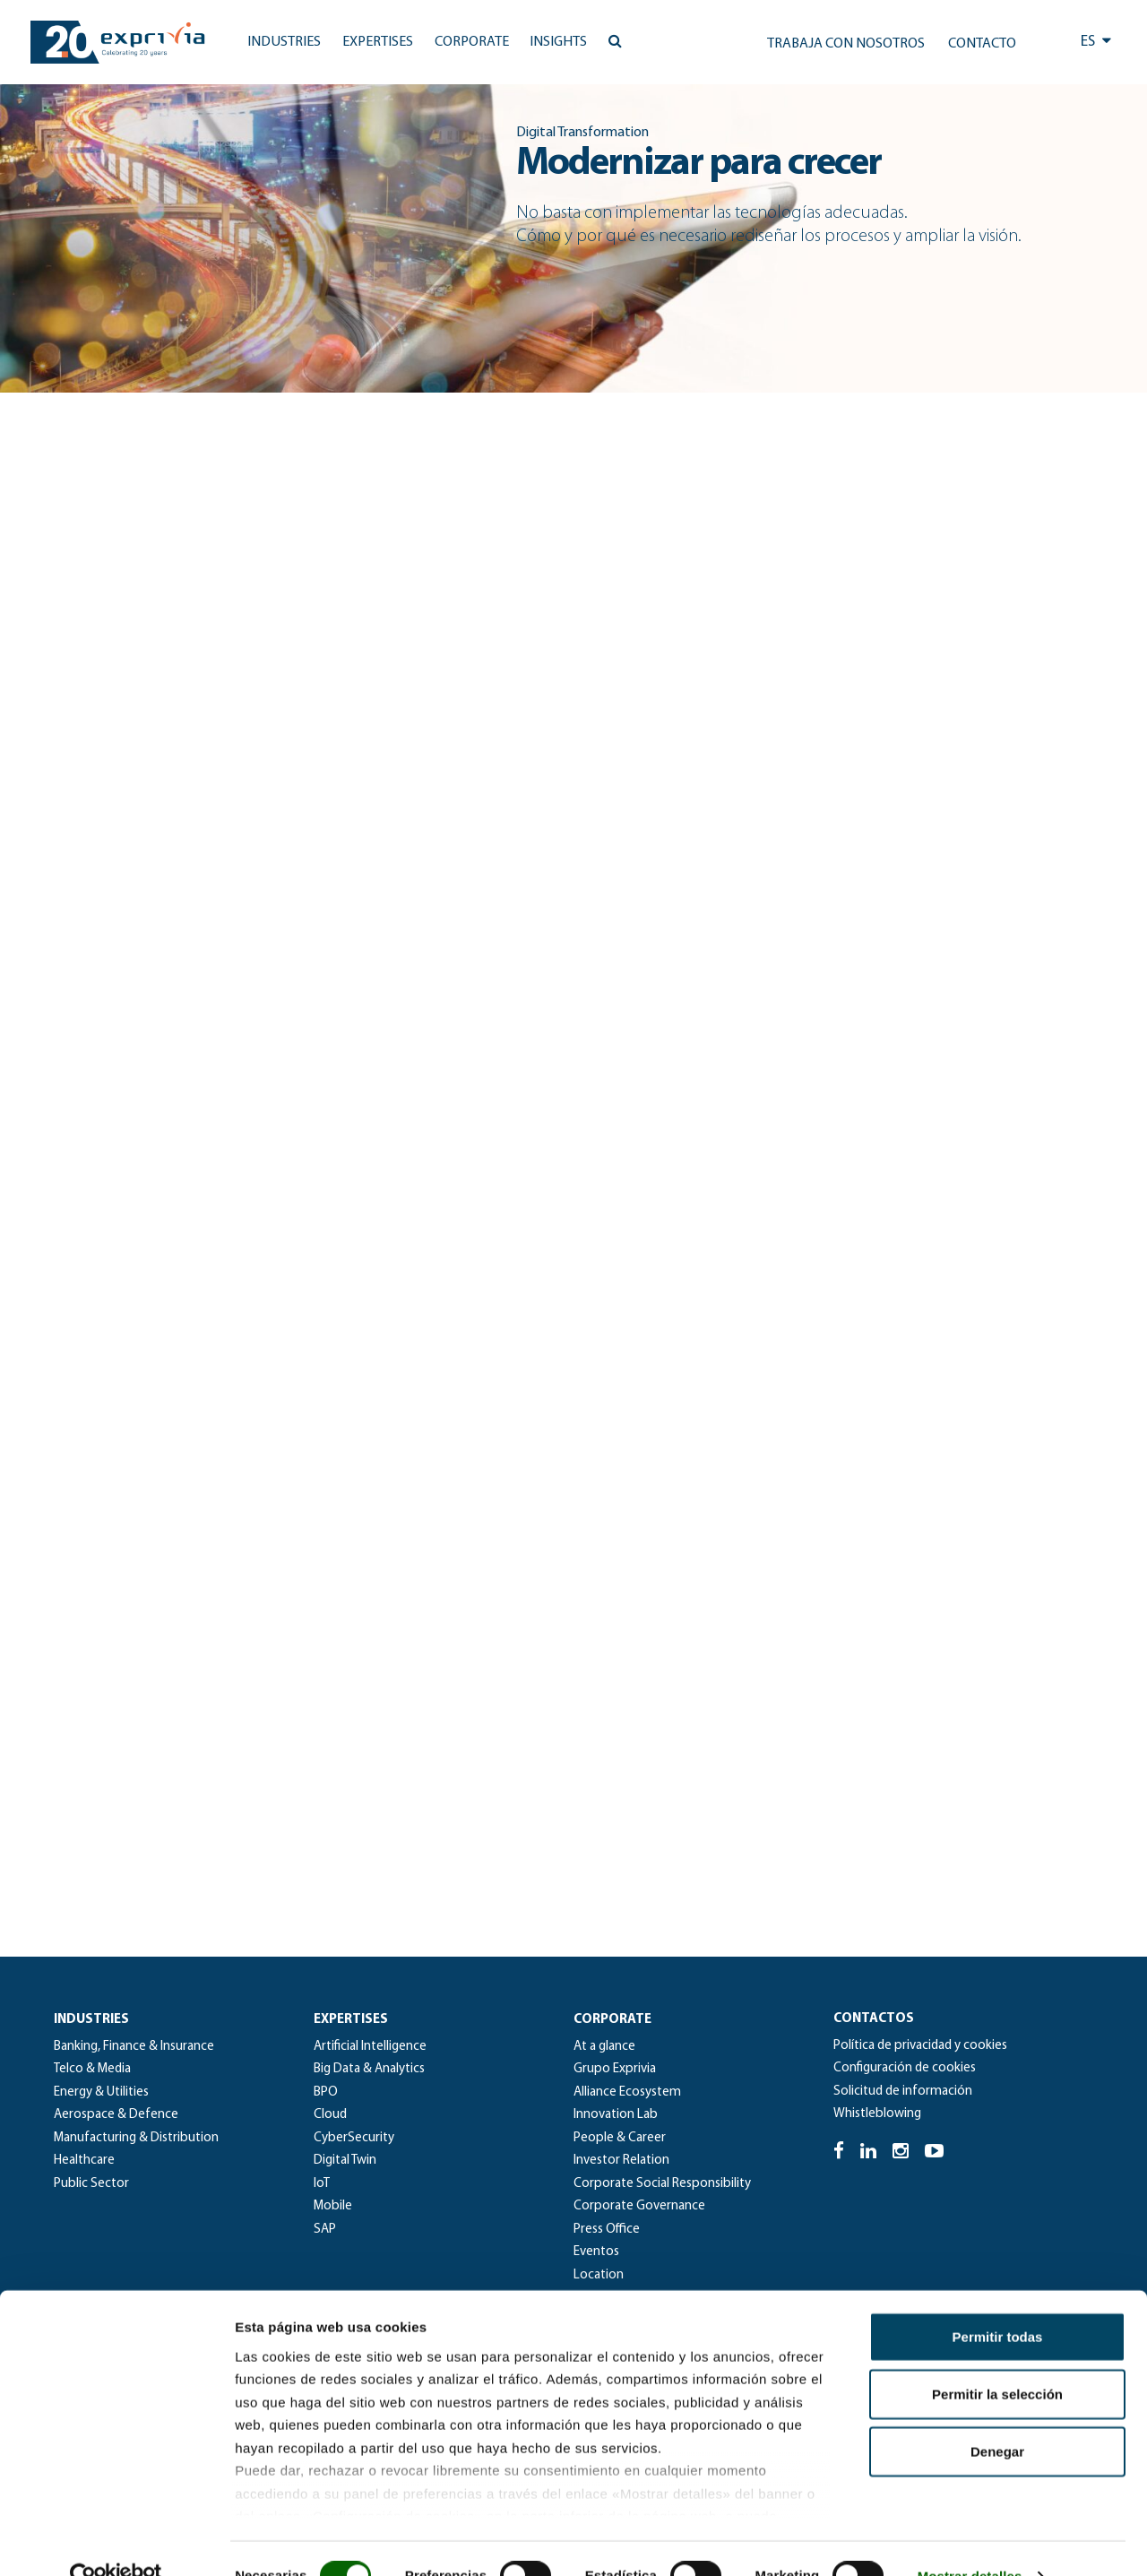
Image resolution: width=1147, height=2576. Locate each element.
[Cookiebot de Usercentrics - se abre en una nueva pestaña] (116, 2541)
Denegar (997, 2416)
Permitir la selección (997, 2358)
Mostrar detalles (970, 2540)
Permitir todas (998, 2301)
